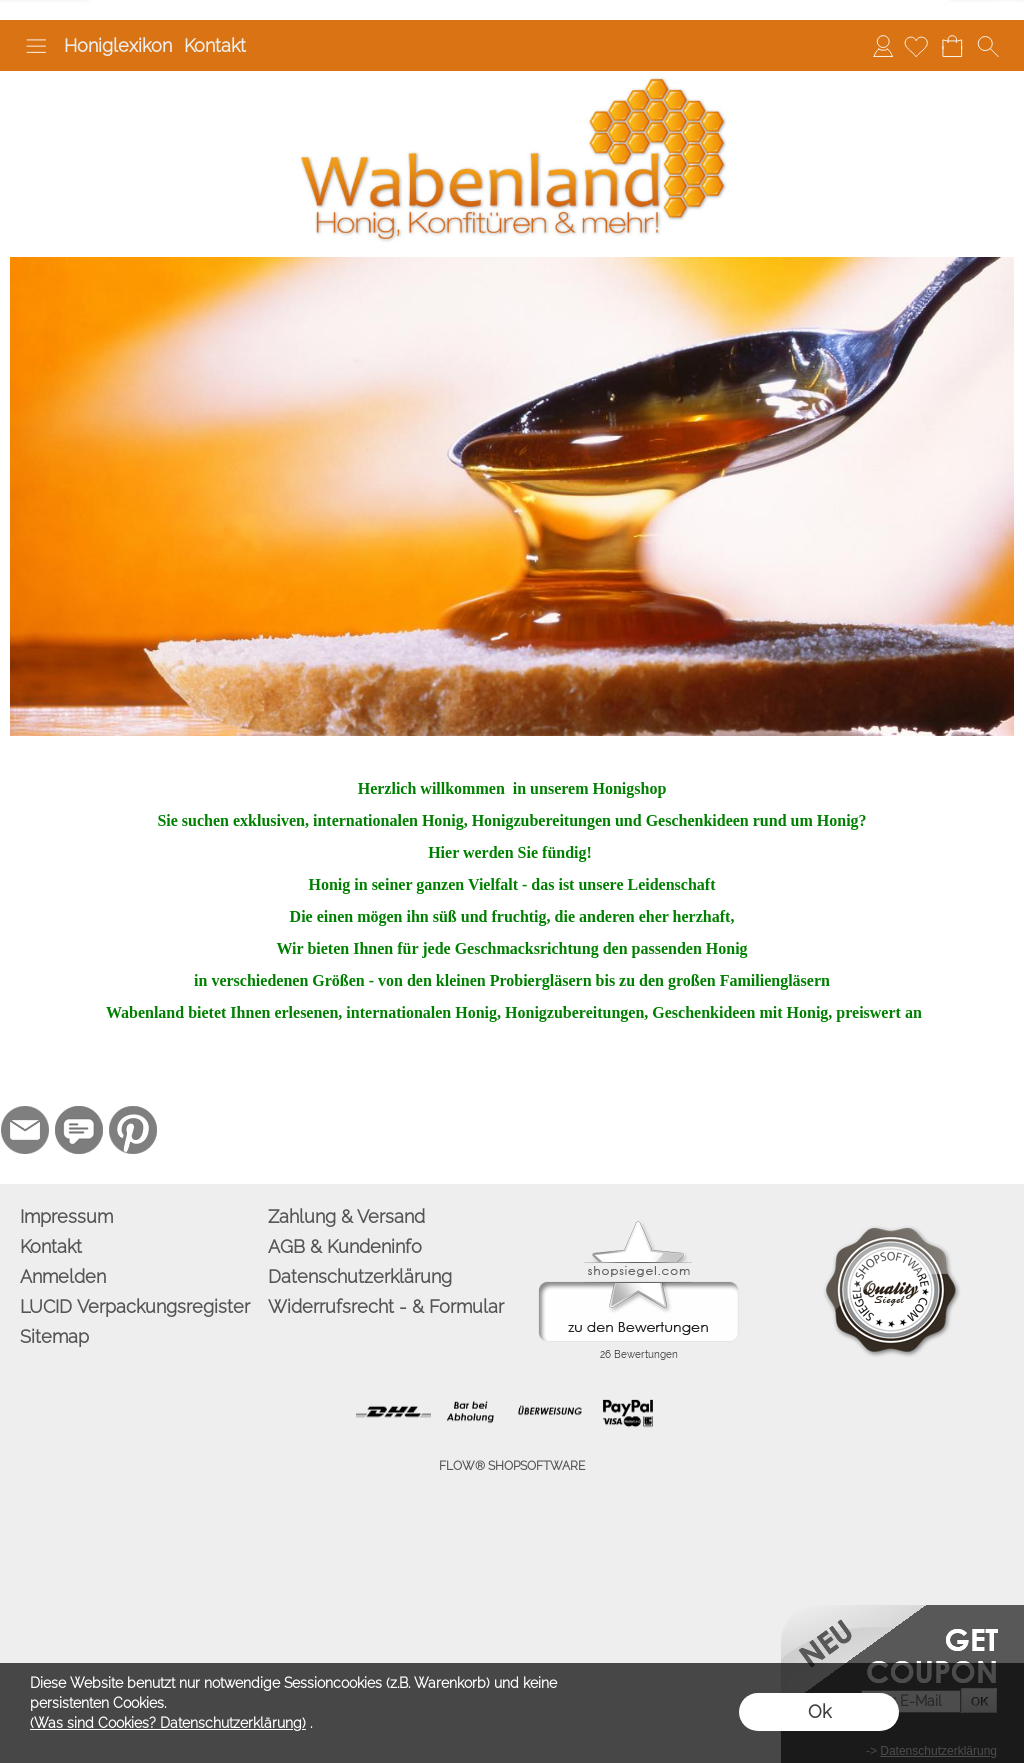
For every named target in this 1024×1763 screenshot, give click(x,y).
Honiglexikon (118, 45)
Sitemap (54, 1336)
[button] (36, 46)
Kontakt (215, 45)
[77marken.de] (79, 1130)
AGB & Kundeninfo (345, 1246)
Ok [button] (819, 1711)
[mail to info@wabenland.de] (25, 1130)
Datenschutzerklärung (360, 1276)
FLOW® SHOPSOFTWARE (512, 1466)
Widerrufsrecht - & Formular (386, 1306)
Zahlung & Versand (346, 1216)
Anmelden (883, 45)
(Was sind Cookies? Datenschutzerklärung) (168, 1723)
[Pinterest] (133, 1130)
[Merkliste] (916, 46)
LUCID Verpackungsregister (135, 1306)
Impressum (66, 1216)
